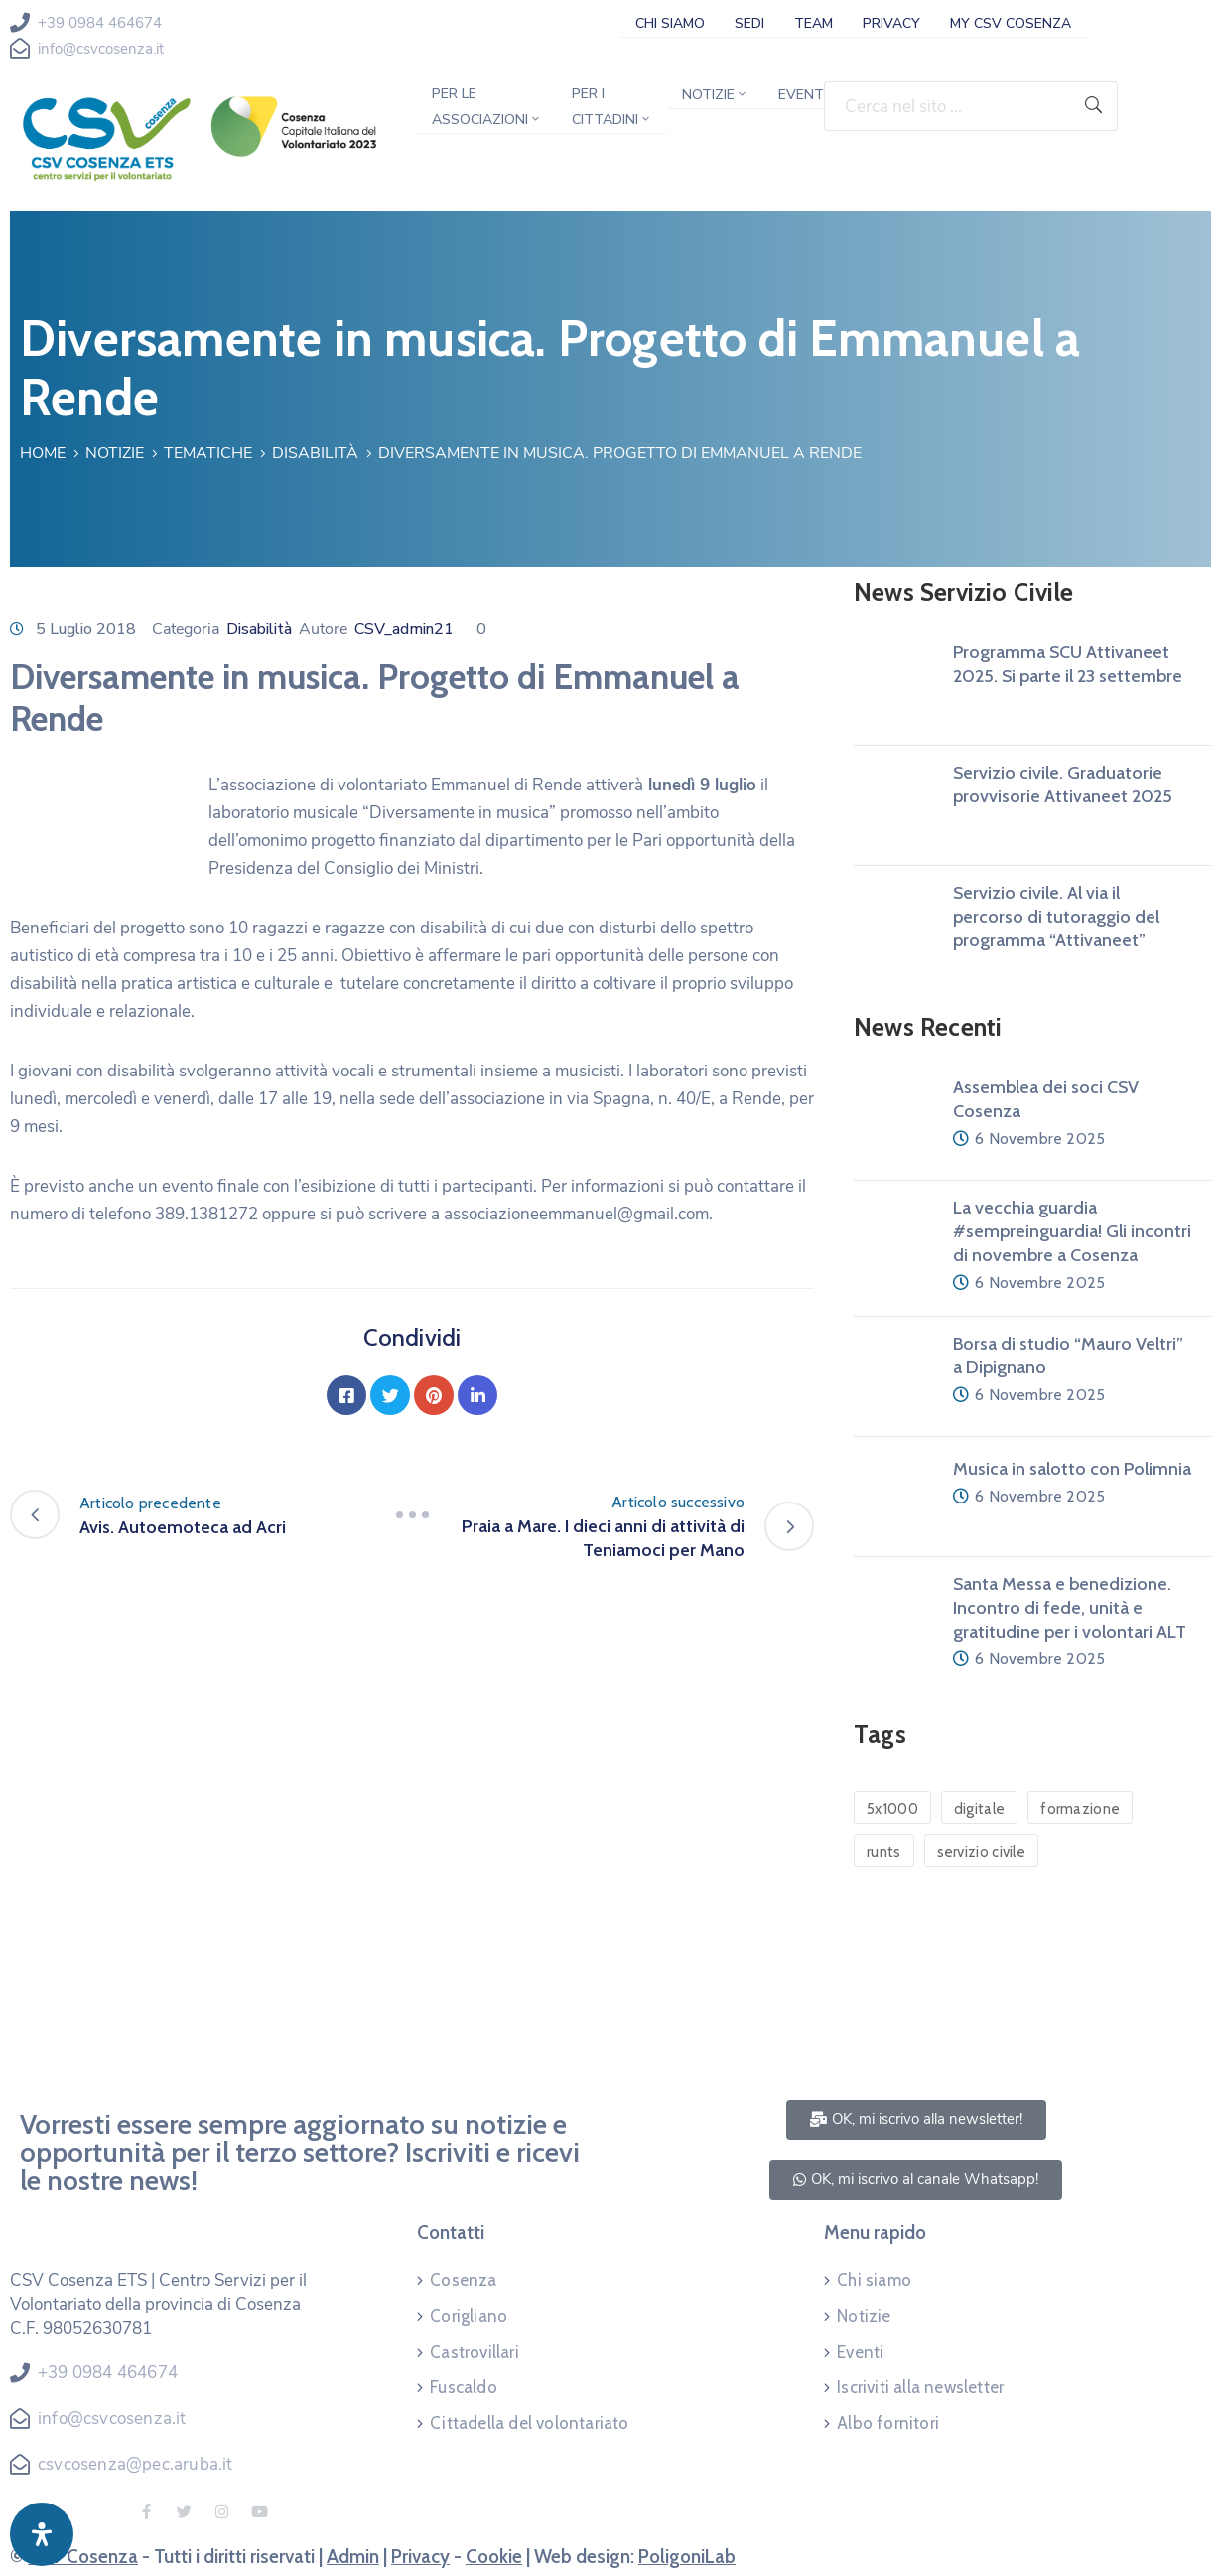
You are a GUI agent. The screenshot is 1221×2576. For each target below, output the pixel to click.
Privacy (891, 23)
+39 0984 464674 (100, 23)
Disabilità (315, 453)
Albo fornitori (888, 2423)
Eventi (802, 94)
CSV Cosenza (83, 2556)
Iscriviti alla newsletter (920, 2387)
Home (43, 453)
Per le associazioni (487, 106)
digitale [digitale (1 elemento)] (979, 1809)
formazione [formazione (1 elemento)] (1080, 1809)
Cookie (494, 2556)
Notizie (715, 94)
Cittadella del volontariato (529, 2423)
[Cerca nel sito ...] (947, 106)
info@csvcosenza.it (101, 49)
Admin (353, 2556)
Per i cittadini (612, 106)
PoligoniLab (687, 2556)
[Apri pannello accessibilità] (41, 2534)
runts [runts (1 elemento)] (884, 1852)
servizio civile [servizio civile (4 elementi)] (981, 1852)
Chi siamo (670, 23)
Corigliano (468, 2316)
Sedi (749, 23)
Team (813, 23)
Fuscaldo (463, 2387)
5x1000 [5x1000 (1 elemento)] (892, 1809)
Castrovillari (474, 2351)
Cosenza (463, 2280)
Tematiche (208, 453)
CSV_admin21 (404, 629)
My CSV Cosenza (1010, 23)
